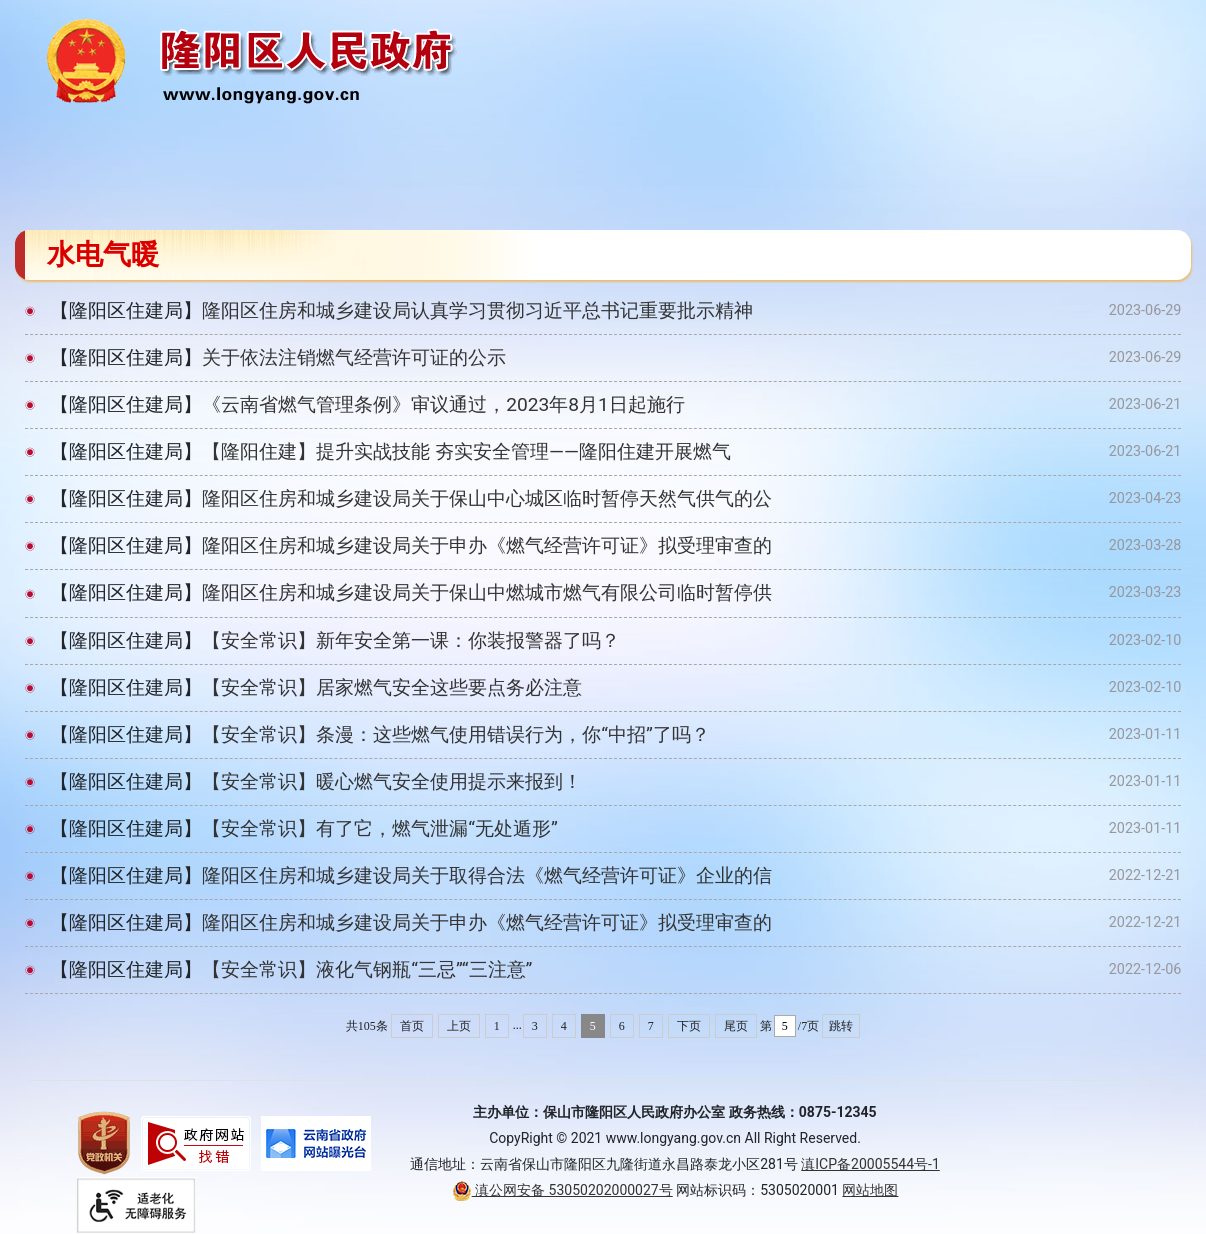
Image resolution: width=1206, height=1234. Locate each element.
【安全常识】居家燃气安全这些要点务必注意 (392, 687)
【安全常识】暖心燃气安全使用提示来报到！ (392, 781)
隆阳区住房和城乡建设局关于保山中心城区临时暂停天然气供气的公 (487, 498)
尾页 (736, 1026)
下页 (689, 1026)
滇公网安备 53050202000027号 (562, 1190)
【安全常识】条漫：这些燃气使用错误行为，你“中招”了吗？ (456, 734)
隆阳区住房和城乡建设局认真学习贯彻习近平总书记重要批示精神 (477, 310)
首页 (412, 1026)
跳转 (841, 1026)
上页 (459, 1026)
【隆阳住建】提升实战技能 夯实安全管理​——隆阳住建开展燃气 (466, 451)
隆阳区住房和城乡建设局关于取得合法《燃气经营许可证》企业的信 (487, 875)
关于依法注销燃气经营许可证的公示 (354, 357)
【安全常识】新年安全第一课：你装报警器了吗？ (411, 640)
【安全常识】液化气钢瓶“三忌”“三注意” (367, 969)
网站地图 (870, 1190)
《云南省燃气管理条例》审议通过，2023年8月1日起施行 (443, 404)
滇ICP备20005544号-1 (870, 1164)
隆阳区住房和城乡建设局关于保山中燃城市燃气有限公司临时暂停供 (487, 592)
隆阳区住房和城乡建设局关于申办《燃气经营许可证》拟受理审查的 (487, 545)
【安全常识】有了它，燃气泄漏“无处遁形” (380, 828)
